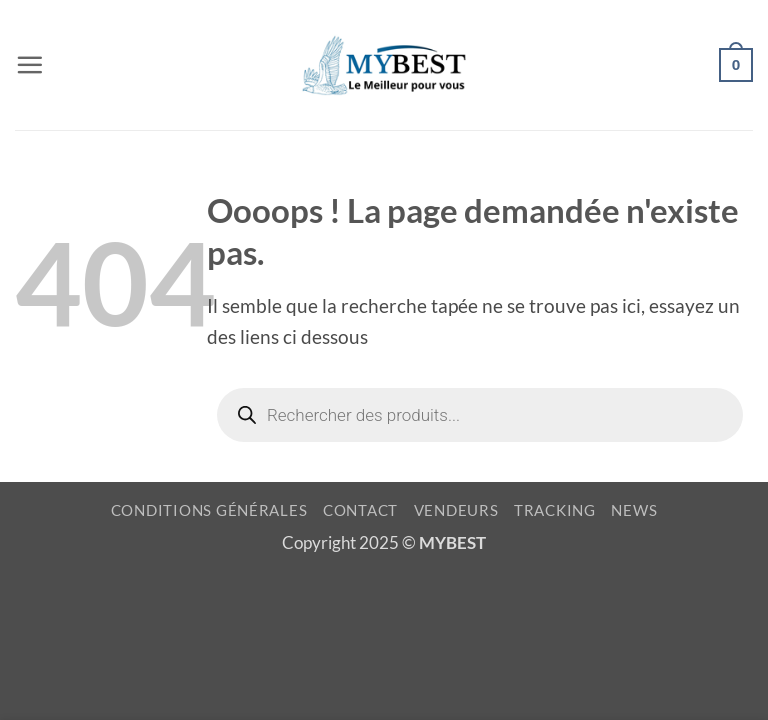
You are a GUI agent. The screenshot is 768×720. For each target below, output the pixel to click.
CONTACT (360, 510)
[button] (29, 64)
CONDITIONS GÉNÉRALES (209, 510)
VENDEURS (456, 510)
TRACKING (555, 510)
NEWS (634, 510)
